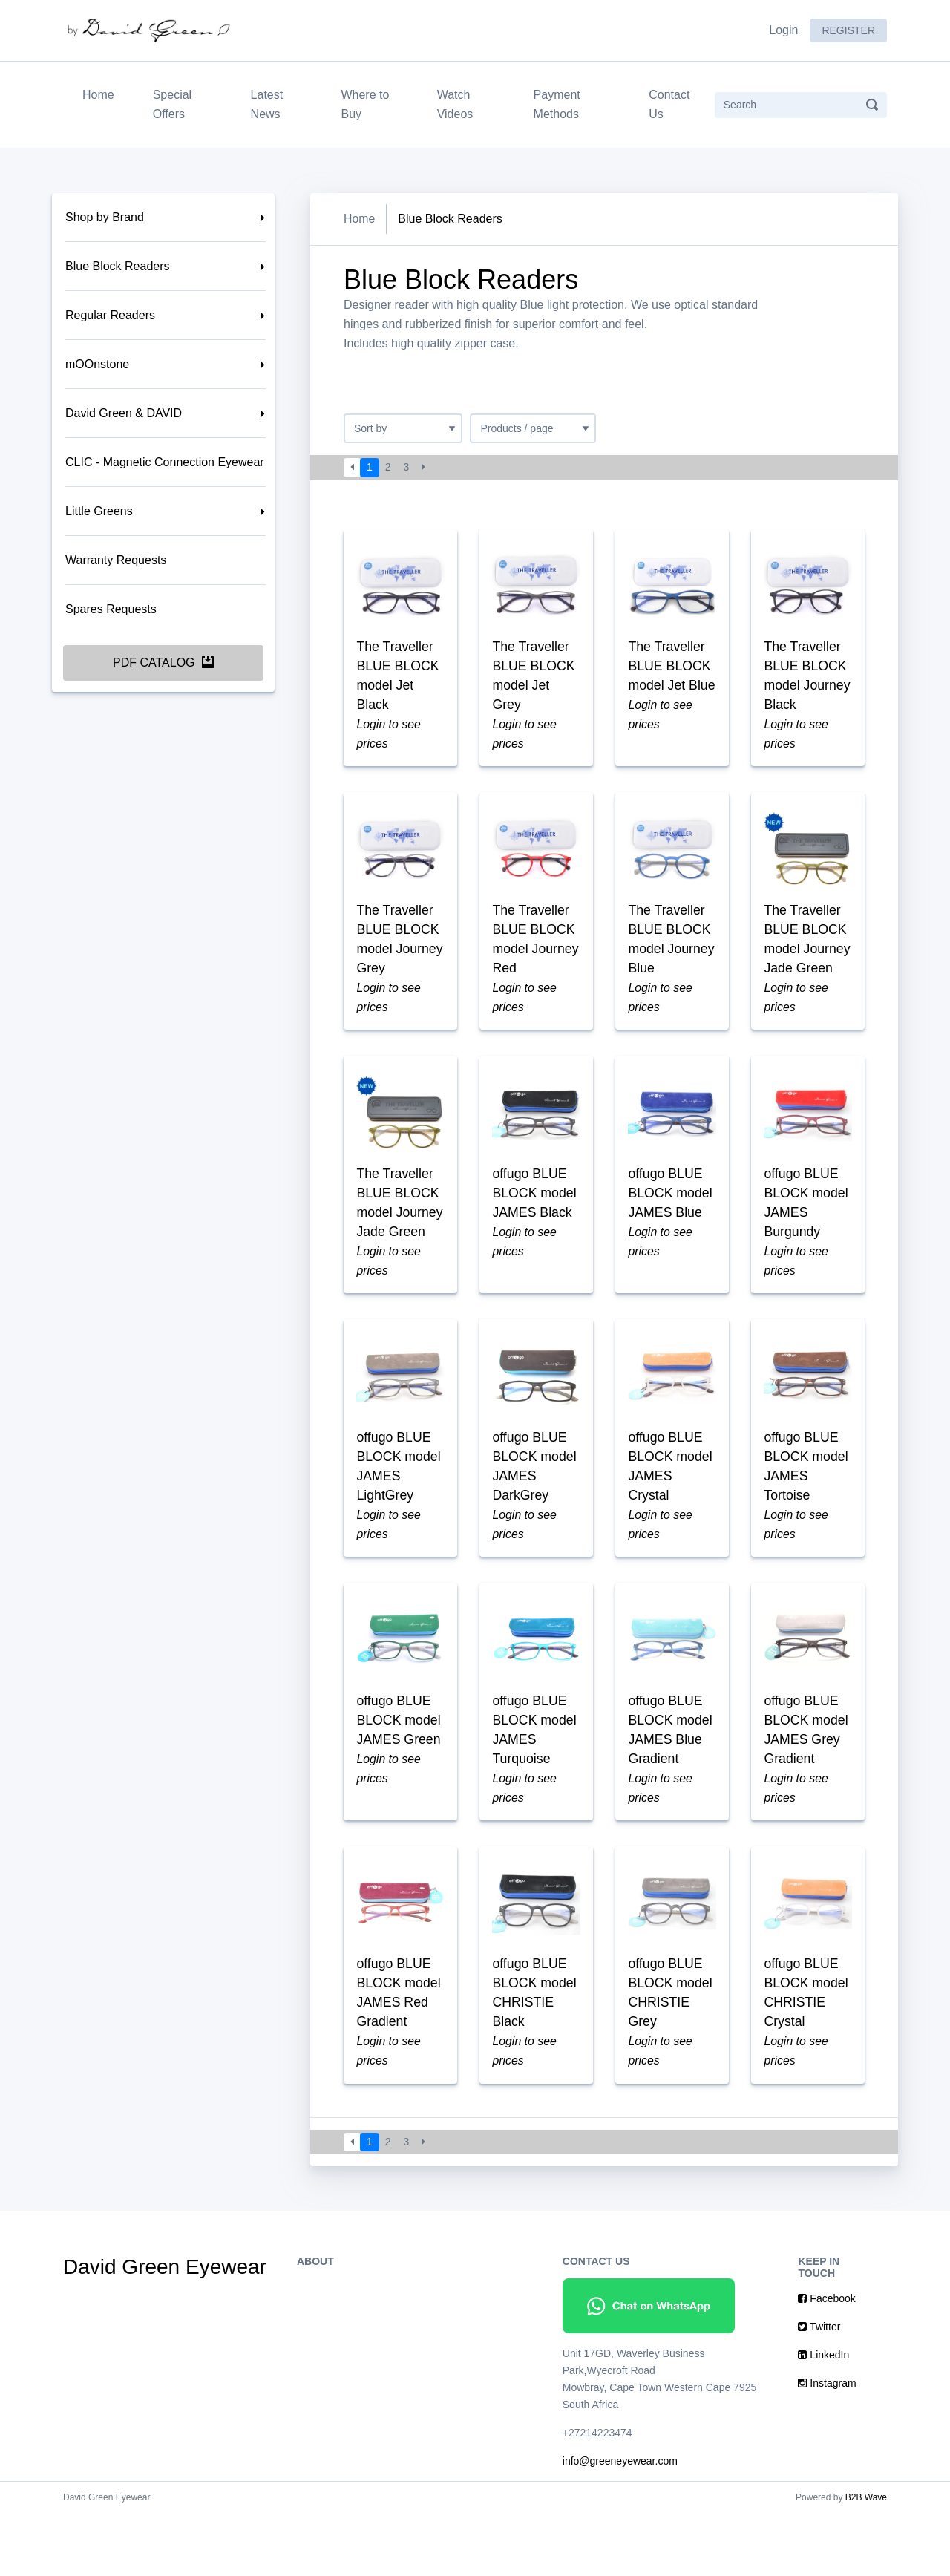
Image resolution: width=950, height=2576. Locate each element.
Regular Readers (110, 315)
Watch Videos (455, 104)
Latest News (267, 104)
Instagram (827, 2446)
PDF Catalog (163, 662)
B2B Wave (866, 2560)
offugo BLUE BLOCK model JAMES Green (399, 1777)
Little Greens (99, 511)
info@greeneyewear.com (620, 2524)
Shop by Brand (104, 217)
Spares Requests (111, 609)
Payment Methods (557, 104)
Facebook (826, 2361)
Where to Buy (365, 104)
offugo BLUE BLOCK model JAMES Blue (671, 1222)
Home (101, 93)
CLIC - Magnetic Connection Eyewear (164, 462)
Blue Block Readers (117, 266)
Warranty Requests (115, 560)
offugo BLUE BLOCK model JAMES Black (535, 1222)
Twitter (819, 2390)
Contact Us (669, 104)
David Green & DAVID (123, 413)
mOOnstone (97, 364)
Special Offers (172, 104)
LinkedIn (823, 2418)
